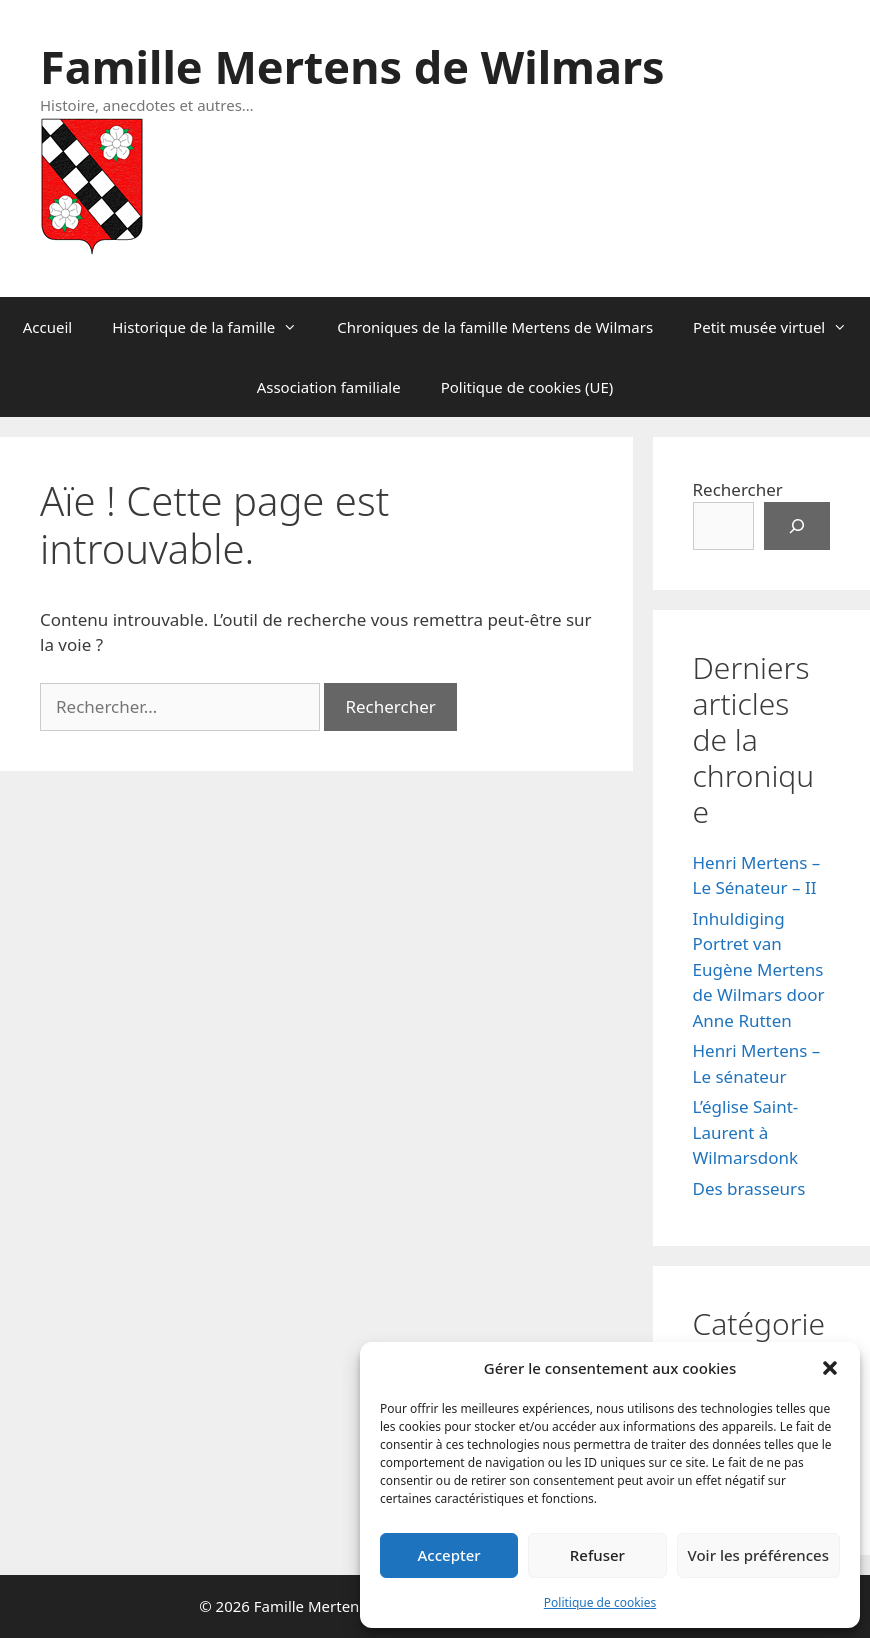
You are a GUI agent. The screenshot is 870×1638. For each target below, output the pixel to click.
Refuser (597, 1555)
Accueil (47, 327)
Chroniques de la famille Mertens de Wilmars (495, 327)
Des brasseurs (749, 1188)
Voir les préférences (758, 1555)
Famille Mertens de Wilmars (352, 66)
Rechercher (738, 489)
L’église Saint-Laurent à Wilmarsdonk (746, 1132)
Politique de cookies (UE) (527, 387)
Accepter (449, 1555)
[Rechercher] (797, 526)
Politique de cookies (600, 1602)
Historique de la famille (214, 327)
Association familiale (329, 387)
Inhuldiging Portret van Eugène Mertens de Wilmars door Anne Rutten (759, 969)
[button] (830, 1368)
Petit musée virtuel (780, 327)
